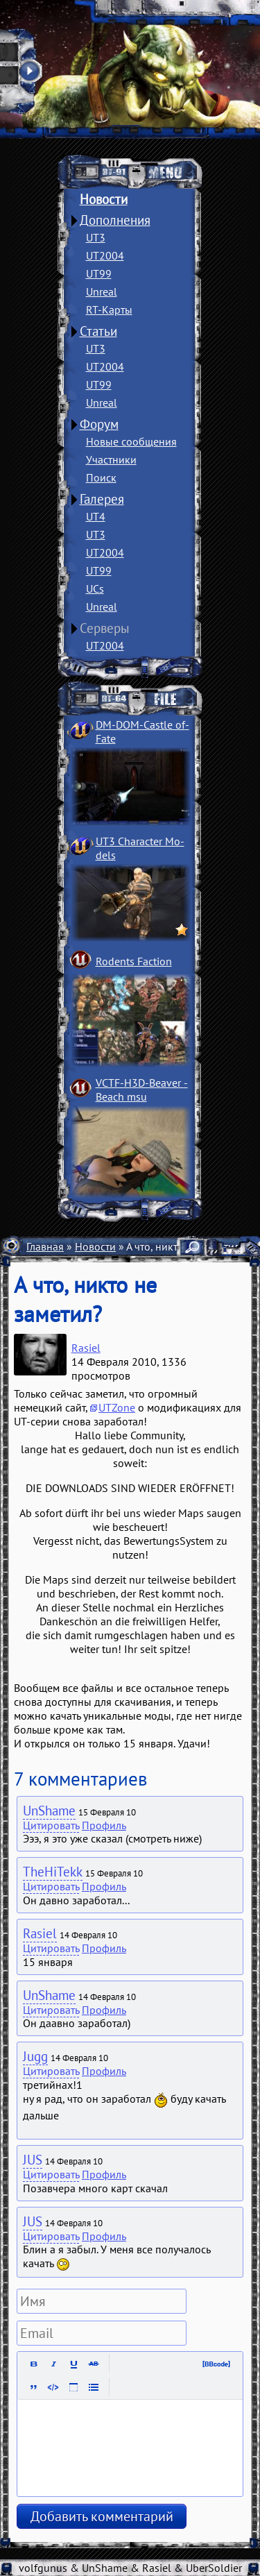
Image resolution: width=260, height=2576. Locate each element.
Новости (104, 199)
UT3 (95, 237)
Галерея (102, 499)
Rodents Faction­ (134, 961)
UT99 (99, 273)
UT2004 (105, 255)
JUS (32, 2159)
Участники (111, 459)
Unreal (101, 291)
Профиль (104, 1825)
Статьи (98, 331)
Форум (99, 424)
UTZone (116, 1407)
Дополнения (115, 220)
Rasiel (86, 1348)
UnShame (49, 1810)
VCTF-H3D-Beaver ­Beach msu (142, 1089)
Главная (45, 1246)
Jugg (35, 2056)
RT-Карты (109, 309)
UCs (95, 588)
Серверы (105, 628)
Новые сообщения (131, 441)
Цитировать (51, 1825)
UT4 (95, 516)
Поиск (101, 477)
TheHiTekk (53, 1871)
